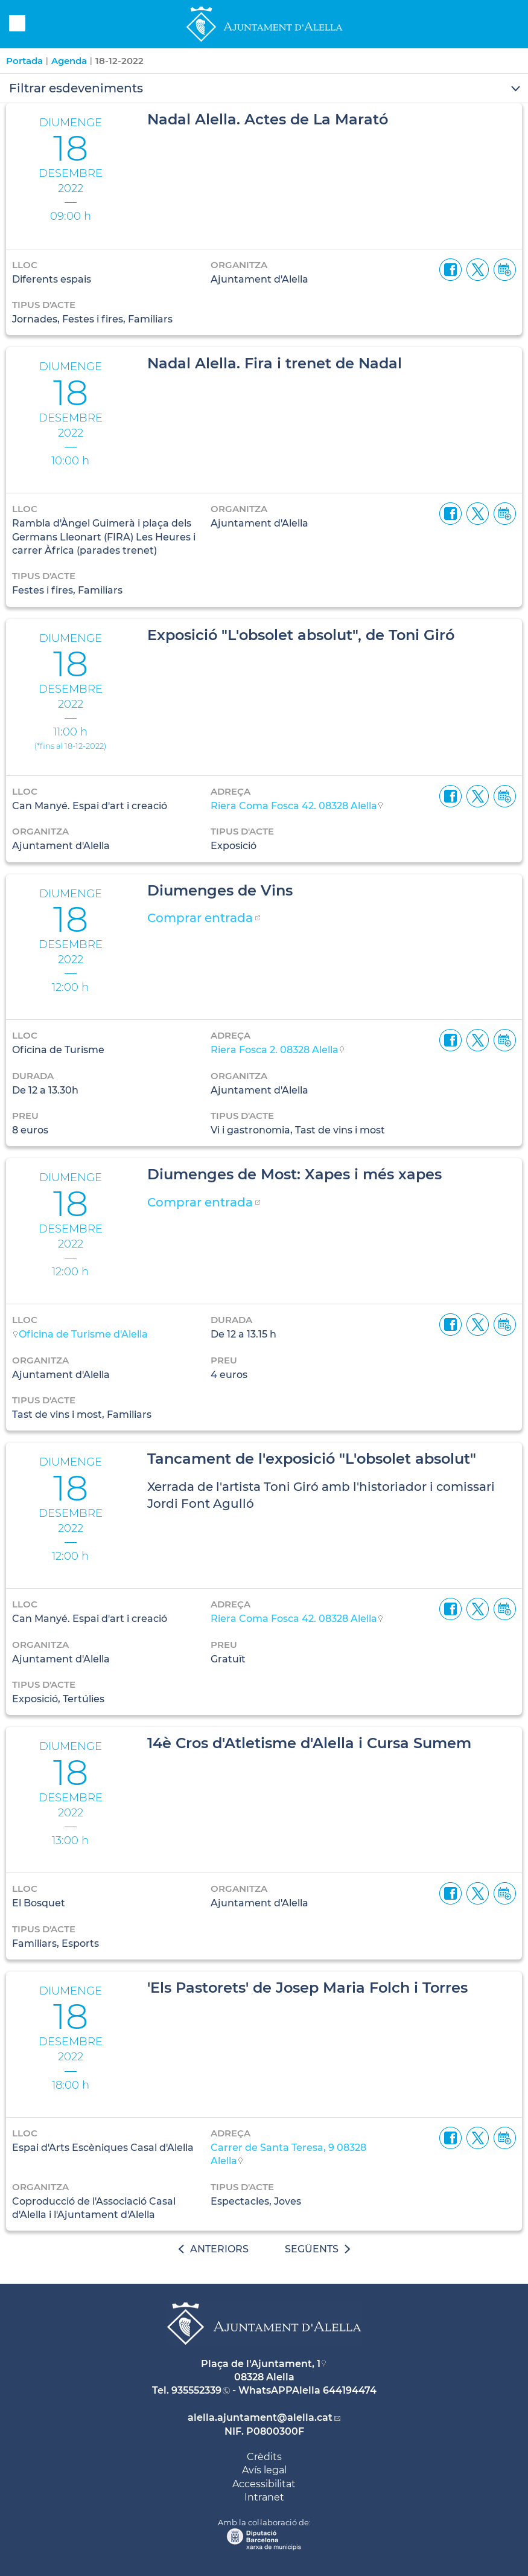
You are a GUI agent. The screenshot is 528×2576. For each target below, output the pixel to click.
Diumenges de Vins (220, 890)
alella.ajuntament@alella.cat (260, 2417)
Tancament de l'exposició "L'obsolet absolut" (311, 1458)
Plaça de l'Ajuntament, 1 (260, 2363)
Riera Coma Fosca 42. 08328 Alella (294, 806)
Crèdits (264, 2456)
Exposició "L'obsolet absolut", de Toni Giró (300, 635)
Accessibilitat (264, 2484)
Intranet (264, 2497)
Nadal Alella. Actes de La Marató (267, 119)
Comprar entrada (200, 918)
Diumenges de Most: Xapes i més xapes (294, 1174)
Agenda (69, 60)
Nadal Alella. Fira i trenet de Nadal (274, 363)
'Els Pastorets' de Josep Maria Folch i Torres (307, 1987)
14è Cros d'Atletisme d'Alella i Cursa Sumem (309, 1743)
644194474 (350, 2390)
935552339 (196, 2390)
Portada (24, 60)
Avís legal (264, 2470)
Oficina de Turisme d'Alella (83, 1334)
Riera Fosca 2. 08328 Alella (275, 1050)
